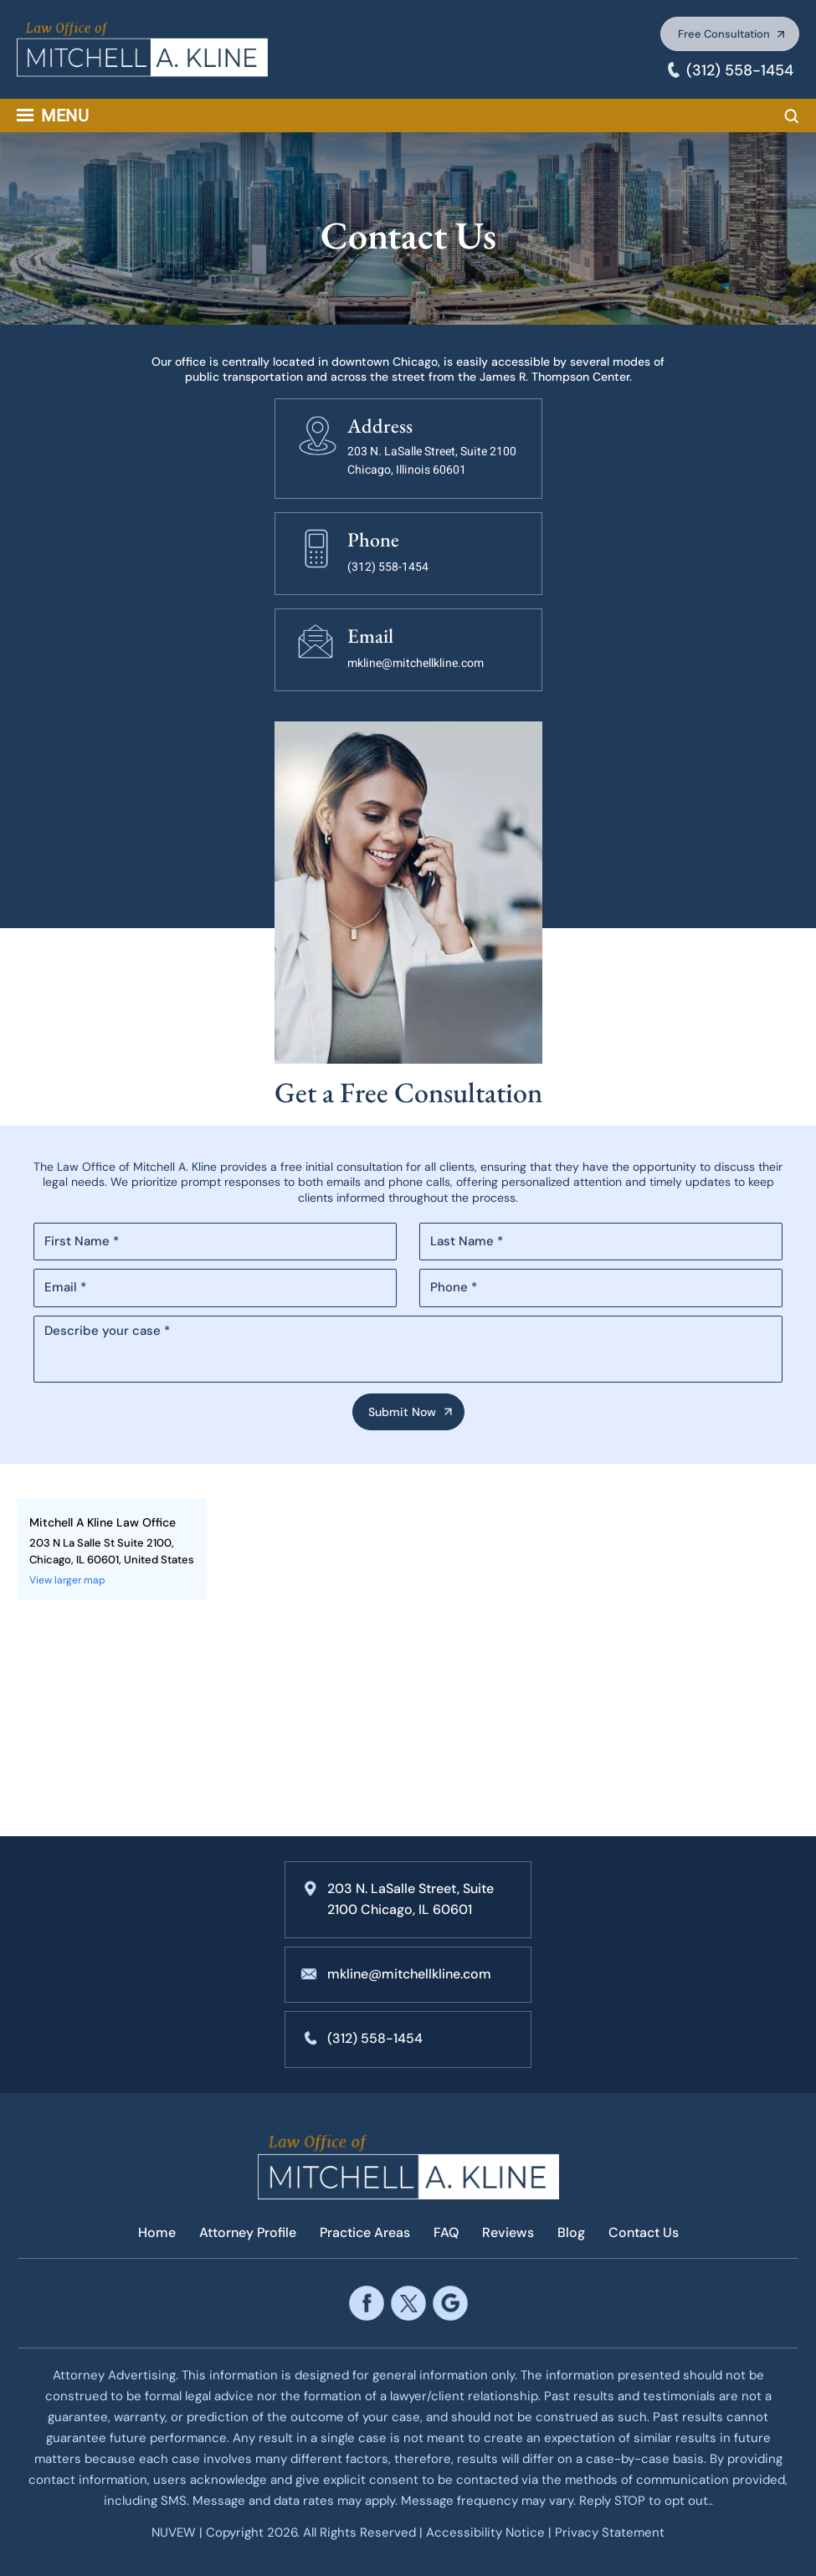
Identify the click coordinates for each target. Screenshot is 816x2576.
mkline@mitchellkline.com (415, 663)
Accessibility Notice (487, 2532)
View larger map (67, 1580)
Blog (571, 2233)
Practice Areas (365, 2233)
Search (791, 116)
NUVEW (173, 2532)
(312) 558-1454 (739, 70)
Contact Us (643, 2233)
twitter (408, 2303)
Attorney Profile (247, 2233)
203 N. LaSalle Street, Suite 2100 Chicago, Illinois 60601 (431, 461)
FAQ (446, 2233)
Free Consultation (724, 34)
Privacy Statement (610, 2532)
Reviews (508, 2233)
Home (157, 2233)
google (450, 2303)
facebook (366, 2303)
